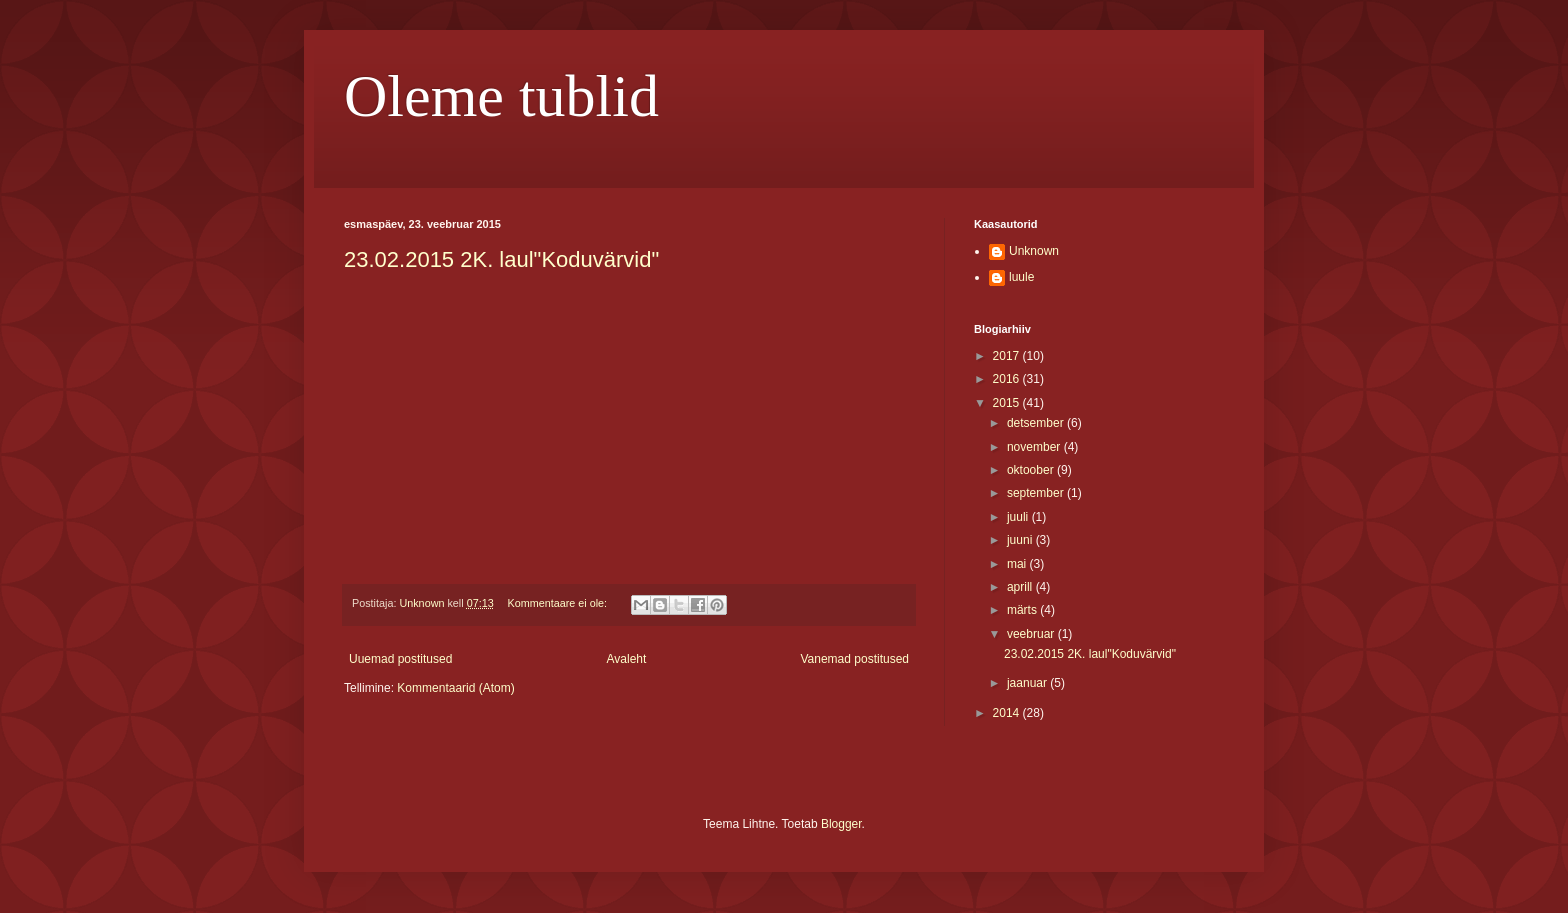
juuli (1019, 517)
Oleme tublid (501, 96)
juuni (1021, 540)
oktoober (1032, 470)
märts (1023, 610)
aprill (1021, 587)
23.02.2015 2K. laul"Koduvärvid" (501, 259)
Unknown (1034, 251)
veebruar (1032, 634)
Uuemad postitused (400, 659)
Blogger (841, 824)
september (1037, 493)
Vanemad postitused (854, 659)
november (1035, 447)
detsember (1037, 423)
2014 (1008, 713)
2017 (1008, 356)
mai (1018, 564)
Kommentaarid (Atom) (455, 688)
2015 (1008, 403)
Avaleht (627, 659)
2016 (1008, 379)
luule (1021, 277)
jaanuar (1028, 683)
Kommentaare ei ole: (558, 603)
